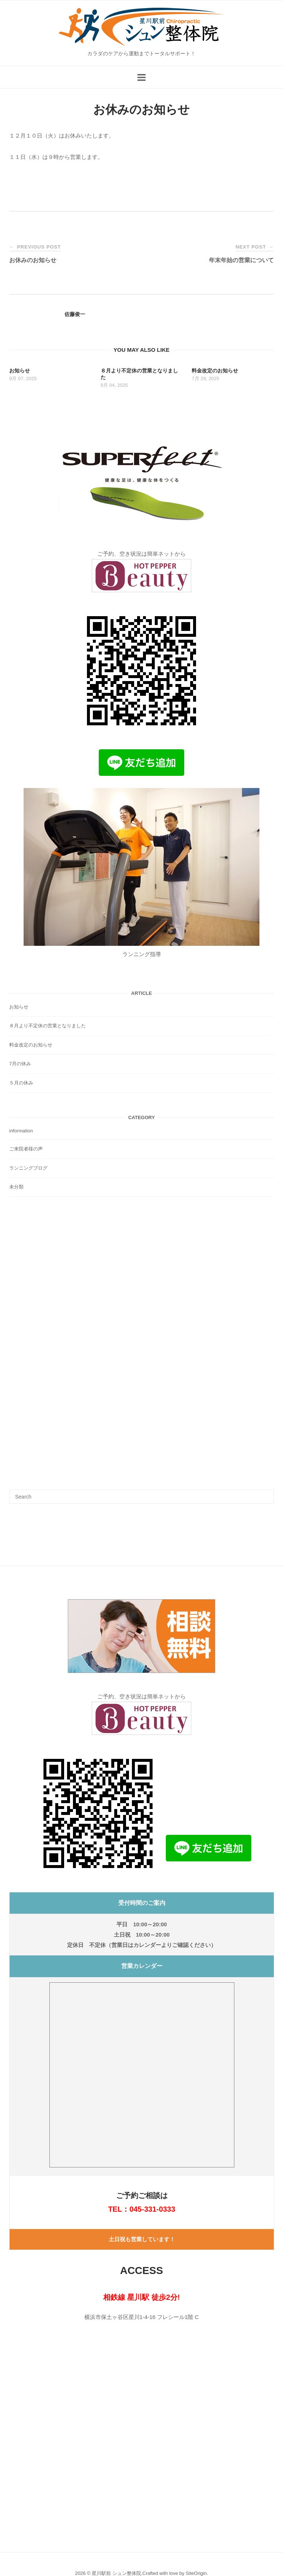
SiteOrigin (196, 2573)
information (21, 1130)
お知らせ (18, 1007)
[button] (141, 1627)
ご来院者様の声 (26, 1149)
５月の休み (21, 1083)
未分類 (16, 1187)
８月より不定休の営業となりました (47, 1025)
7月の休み (20, 1063)
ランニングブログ (28, 1168)
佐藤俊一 (74, 314)
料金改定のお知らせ (30, 1045)
